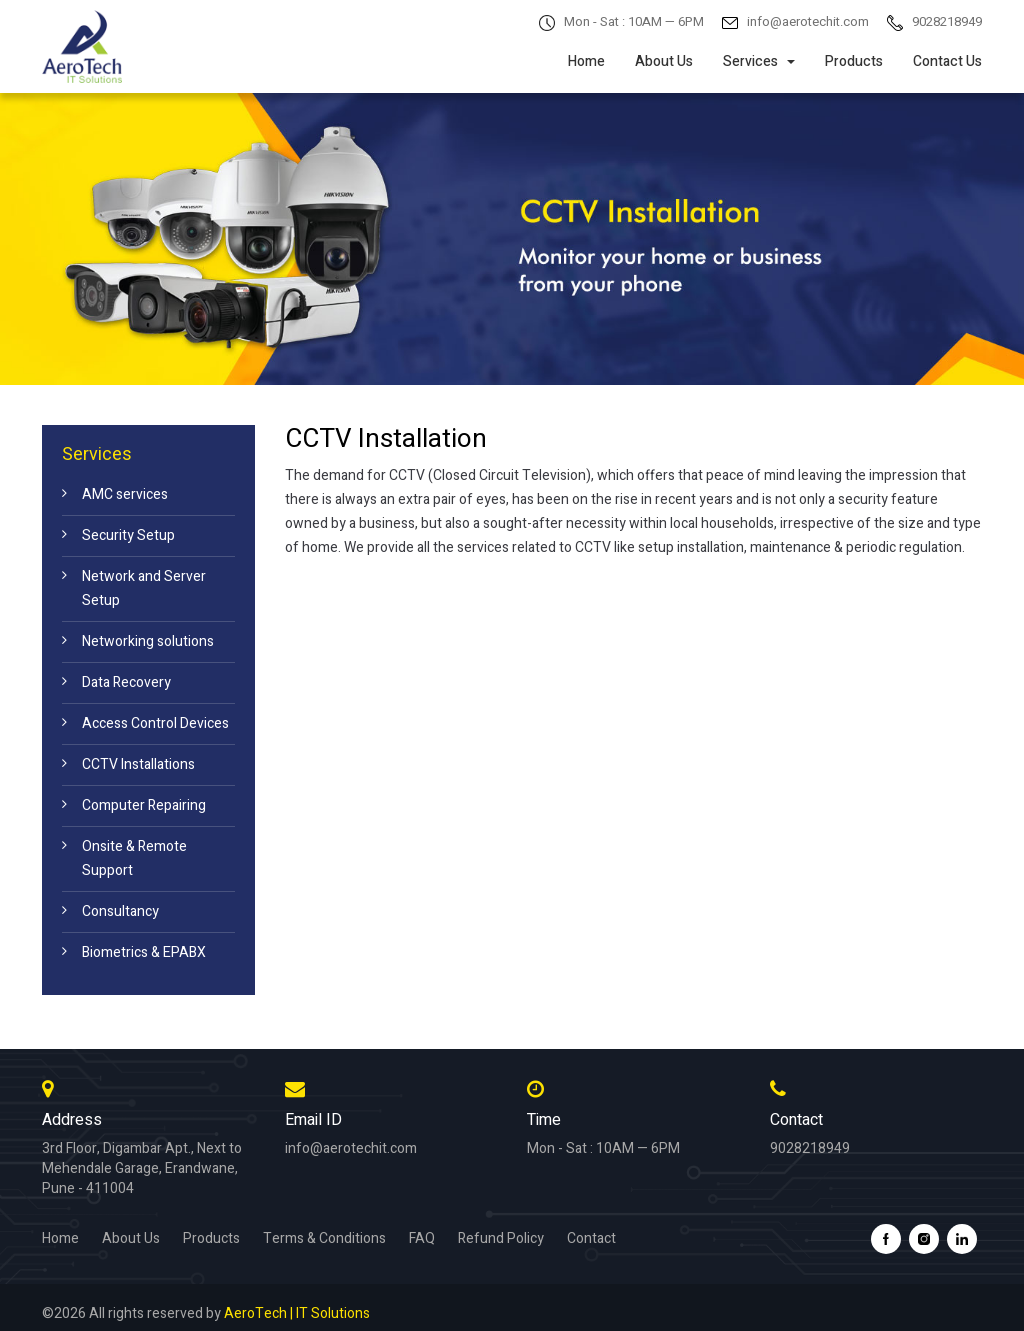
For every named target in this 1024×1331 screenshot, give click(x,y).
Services (759, 61)
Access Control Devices (155, 723)
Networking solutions (148, 641)
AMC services (125, 494)
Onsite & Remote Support (134, 858)
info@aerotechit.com (351, 1148)
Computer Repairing (144, 805)
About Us (664, 61)
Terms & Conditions (324, 1238)
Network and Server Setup (144, 588)
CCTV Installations (138, 764)
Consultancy (120, 911)
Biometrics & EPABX (144, 952)
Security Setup (128, 535)
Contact (591, 1238)
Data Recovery (126, 682)
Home (586, 61)
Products (854, 61)
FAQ (422, 1238)
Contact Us (947, 61)
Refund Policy (501, 1238)
